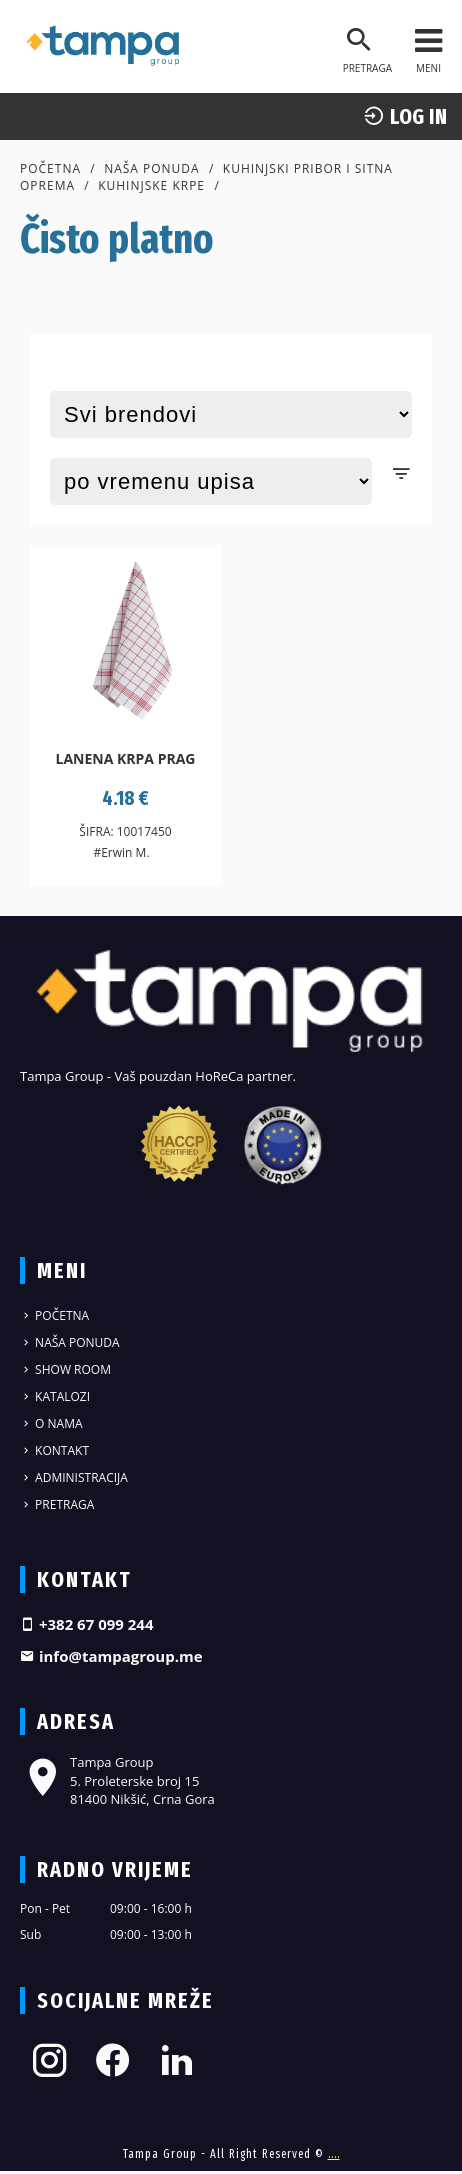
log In (405, 116)
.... (334, 2154)
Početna (50, 168)
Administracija (74, 1477)
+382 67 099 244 (87, 1624)
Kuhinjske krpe (151, 185)
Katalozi (55, 1396)
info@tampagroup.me (111, 1656)
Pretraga (57, 1504)
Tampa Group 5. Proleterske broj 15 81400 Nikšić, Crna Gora (117, 1780)
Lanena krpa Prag (126, 758)
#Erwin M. (121, 852)
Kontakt (54, 1450)
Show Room (65, 1369)
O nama (51, 1423)
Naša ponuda (152, 168)
